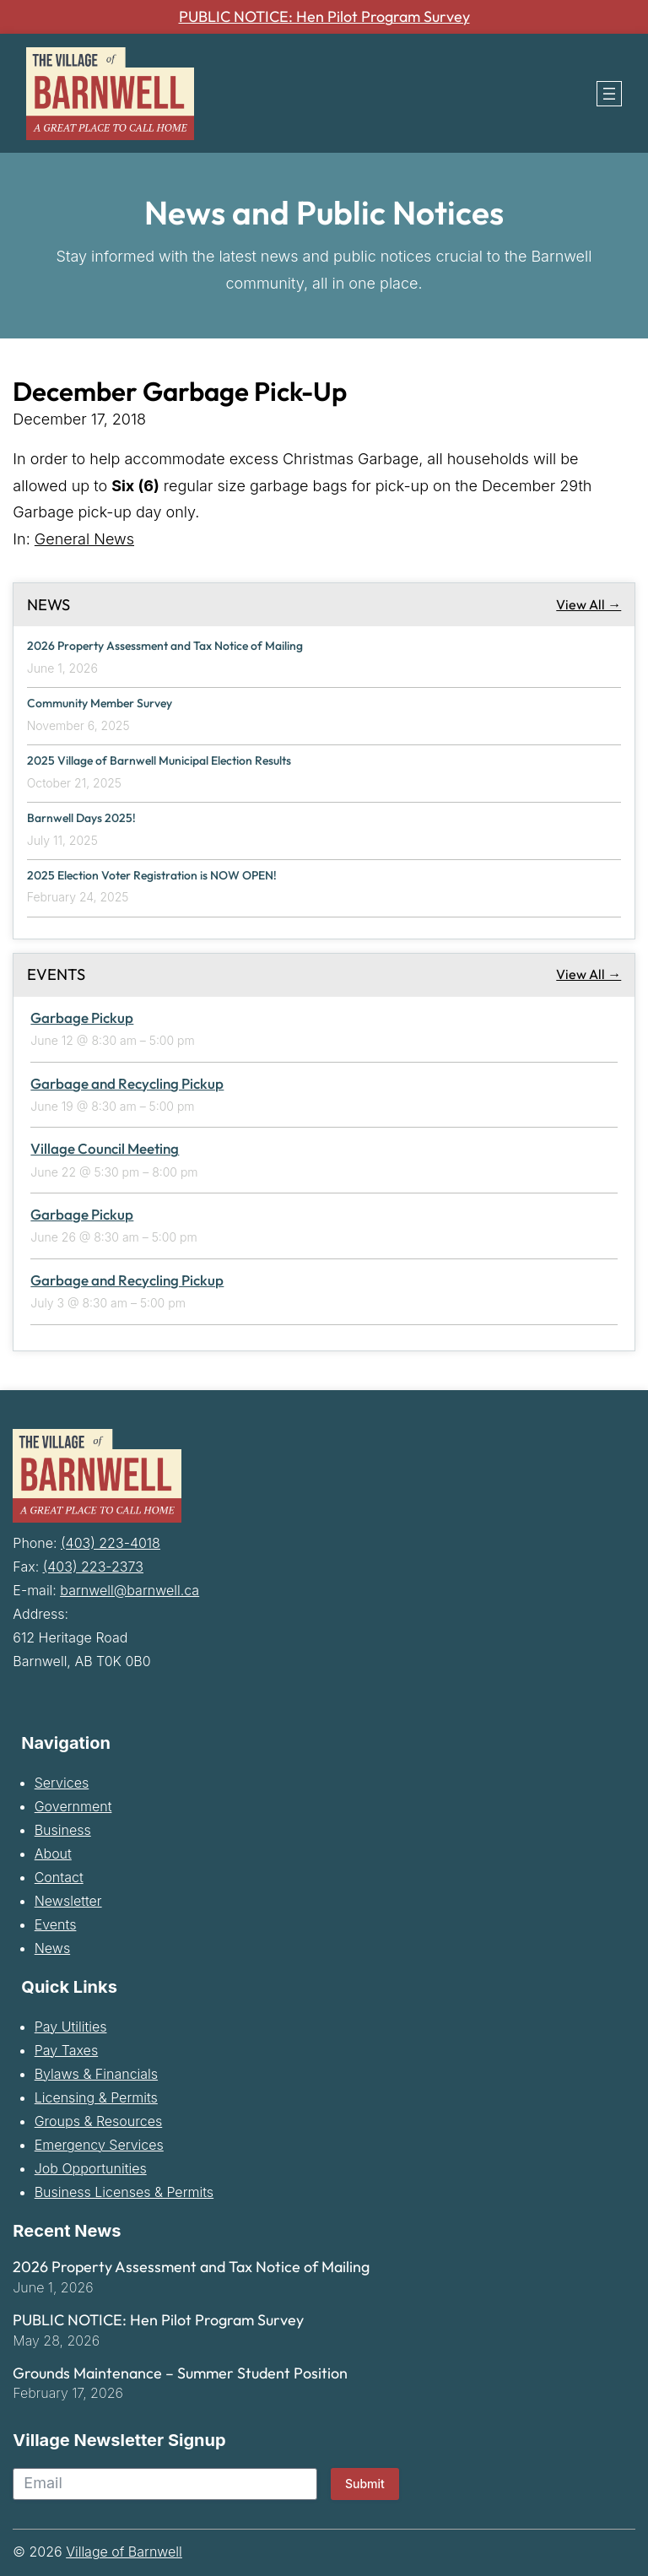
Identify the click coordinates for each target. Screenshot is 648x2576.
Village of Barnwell (124, 2550)
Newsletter (68, 1899)
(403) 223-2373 (93, 1564)
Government (73, 1804)
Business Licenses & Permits (124, 2190)
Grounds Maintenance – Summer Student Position (180, 2371)
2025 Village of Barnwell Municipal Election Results (163, 760)
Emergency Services (99, 2143)
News (52, 1946)
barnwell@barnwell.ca (129, 1588)
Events (56, 1922)
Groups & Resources (99, 2119)
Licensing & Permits (96, 2095)
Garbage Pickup (81, 1016)
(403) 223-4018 (110, 1541)
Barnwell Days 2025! (83, 817)
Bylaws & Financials (96, 2072)
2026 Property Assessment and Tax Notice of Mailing (169, 645)
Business (63, 1828)
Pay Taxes (66, 2048)
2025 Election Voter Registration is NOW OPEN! (157, 874)
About (53, 1851)
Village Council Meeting (104, 1147)
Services (62, 1780)
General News (84, 539)
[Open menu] (609, 93)
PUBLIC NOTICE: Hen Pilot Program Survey (324, 16)
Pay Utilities (71, 2024)
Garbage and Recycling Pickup (127, 1081)
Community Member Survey (104, 703)
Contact (59, 1875)
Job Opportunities (91, 2166)
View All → (588, 604)
